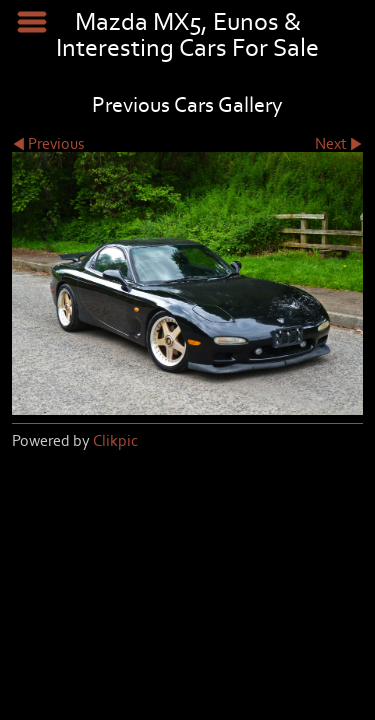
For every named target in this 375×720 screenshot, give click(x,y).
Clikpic (115, 441)
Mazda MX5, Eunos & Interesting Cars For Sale (187, 35)
